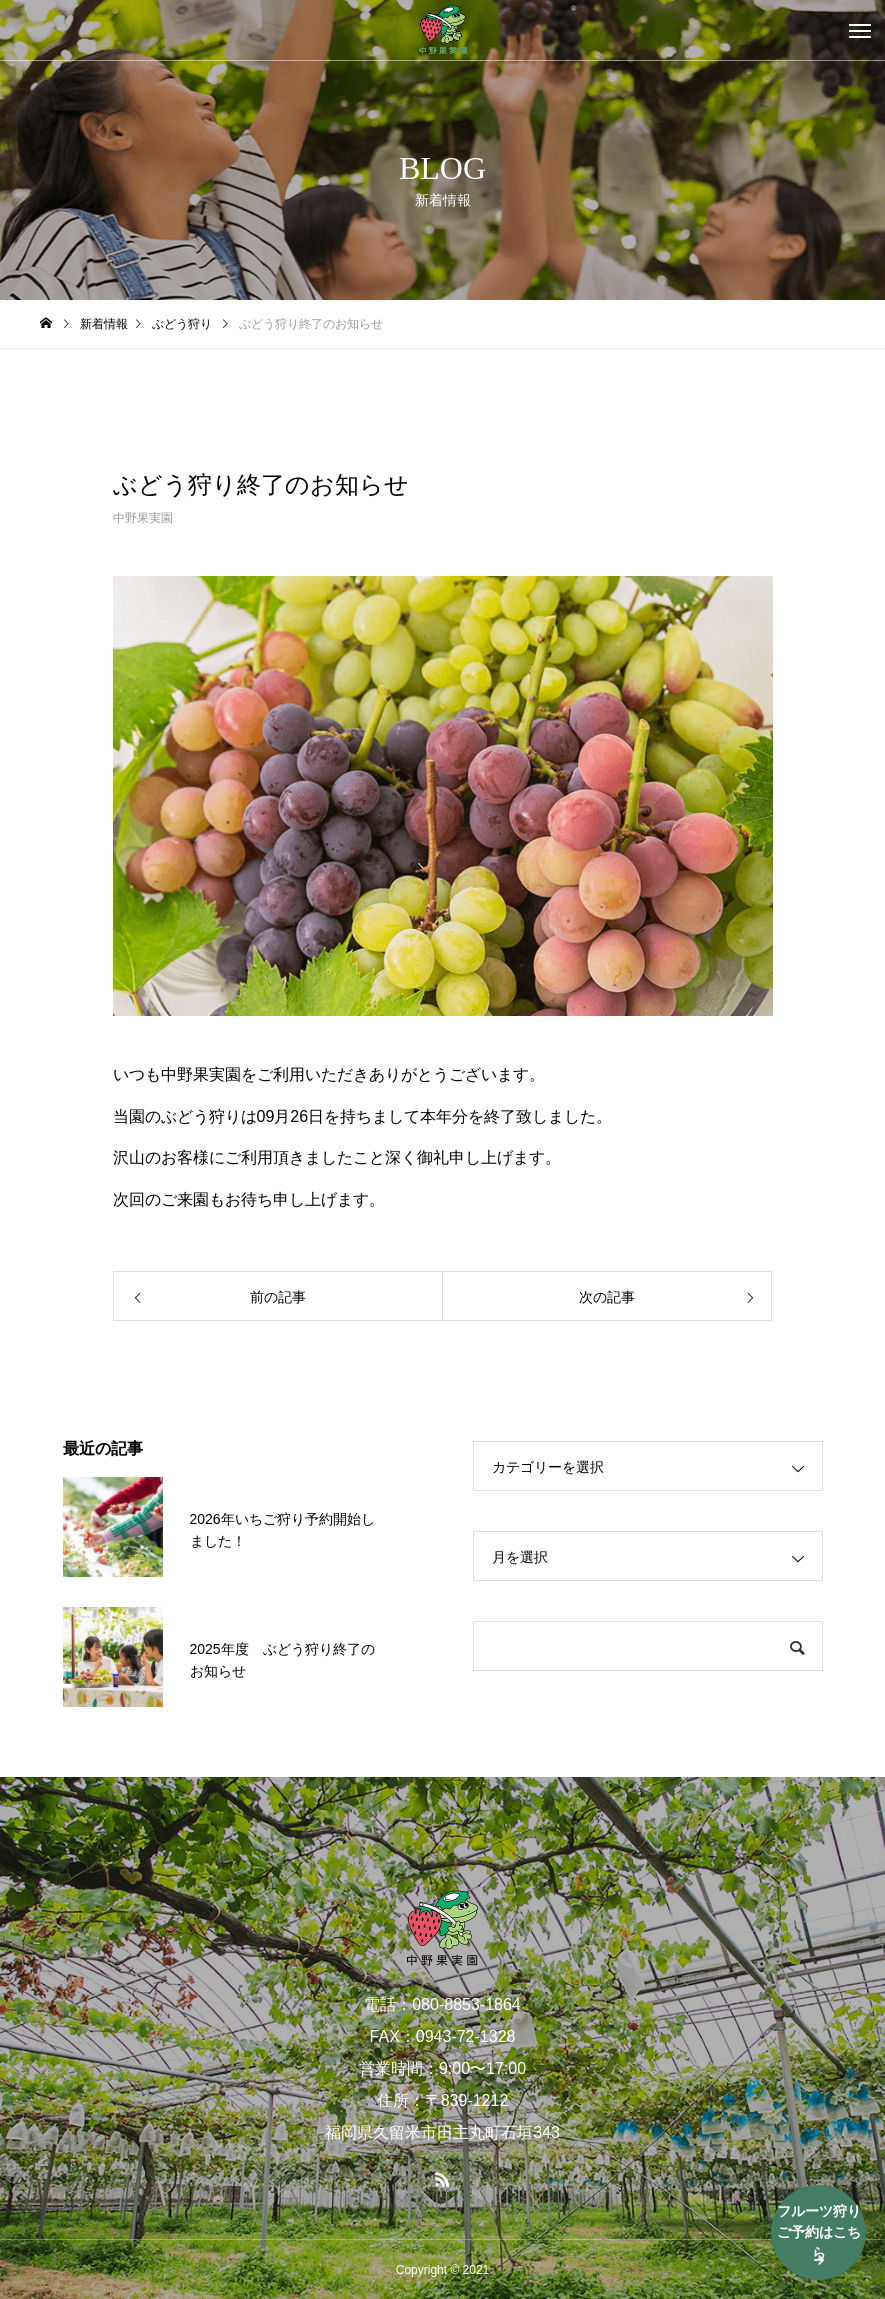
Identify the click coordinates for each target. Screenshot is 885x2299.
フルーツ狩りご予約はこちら (819, 2232)
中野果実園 (143, 518)
